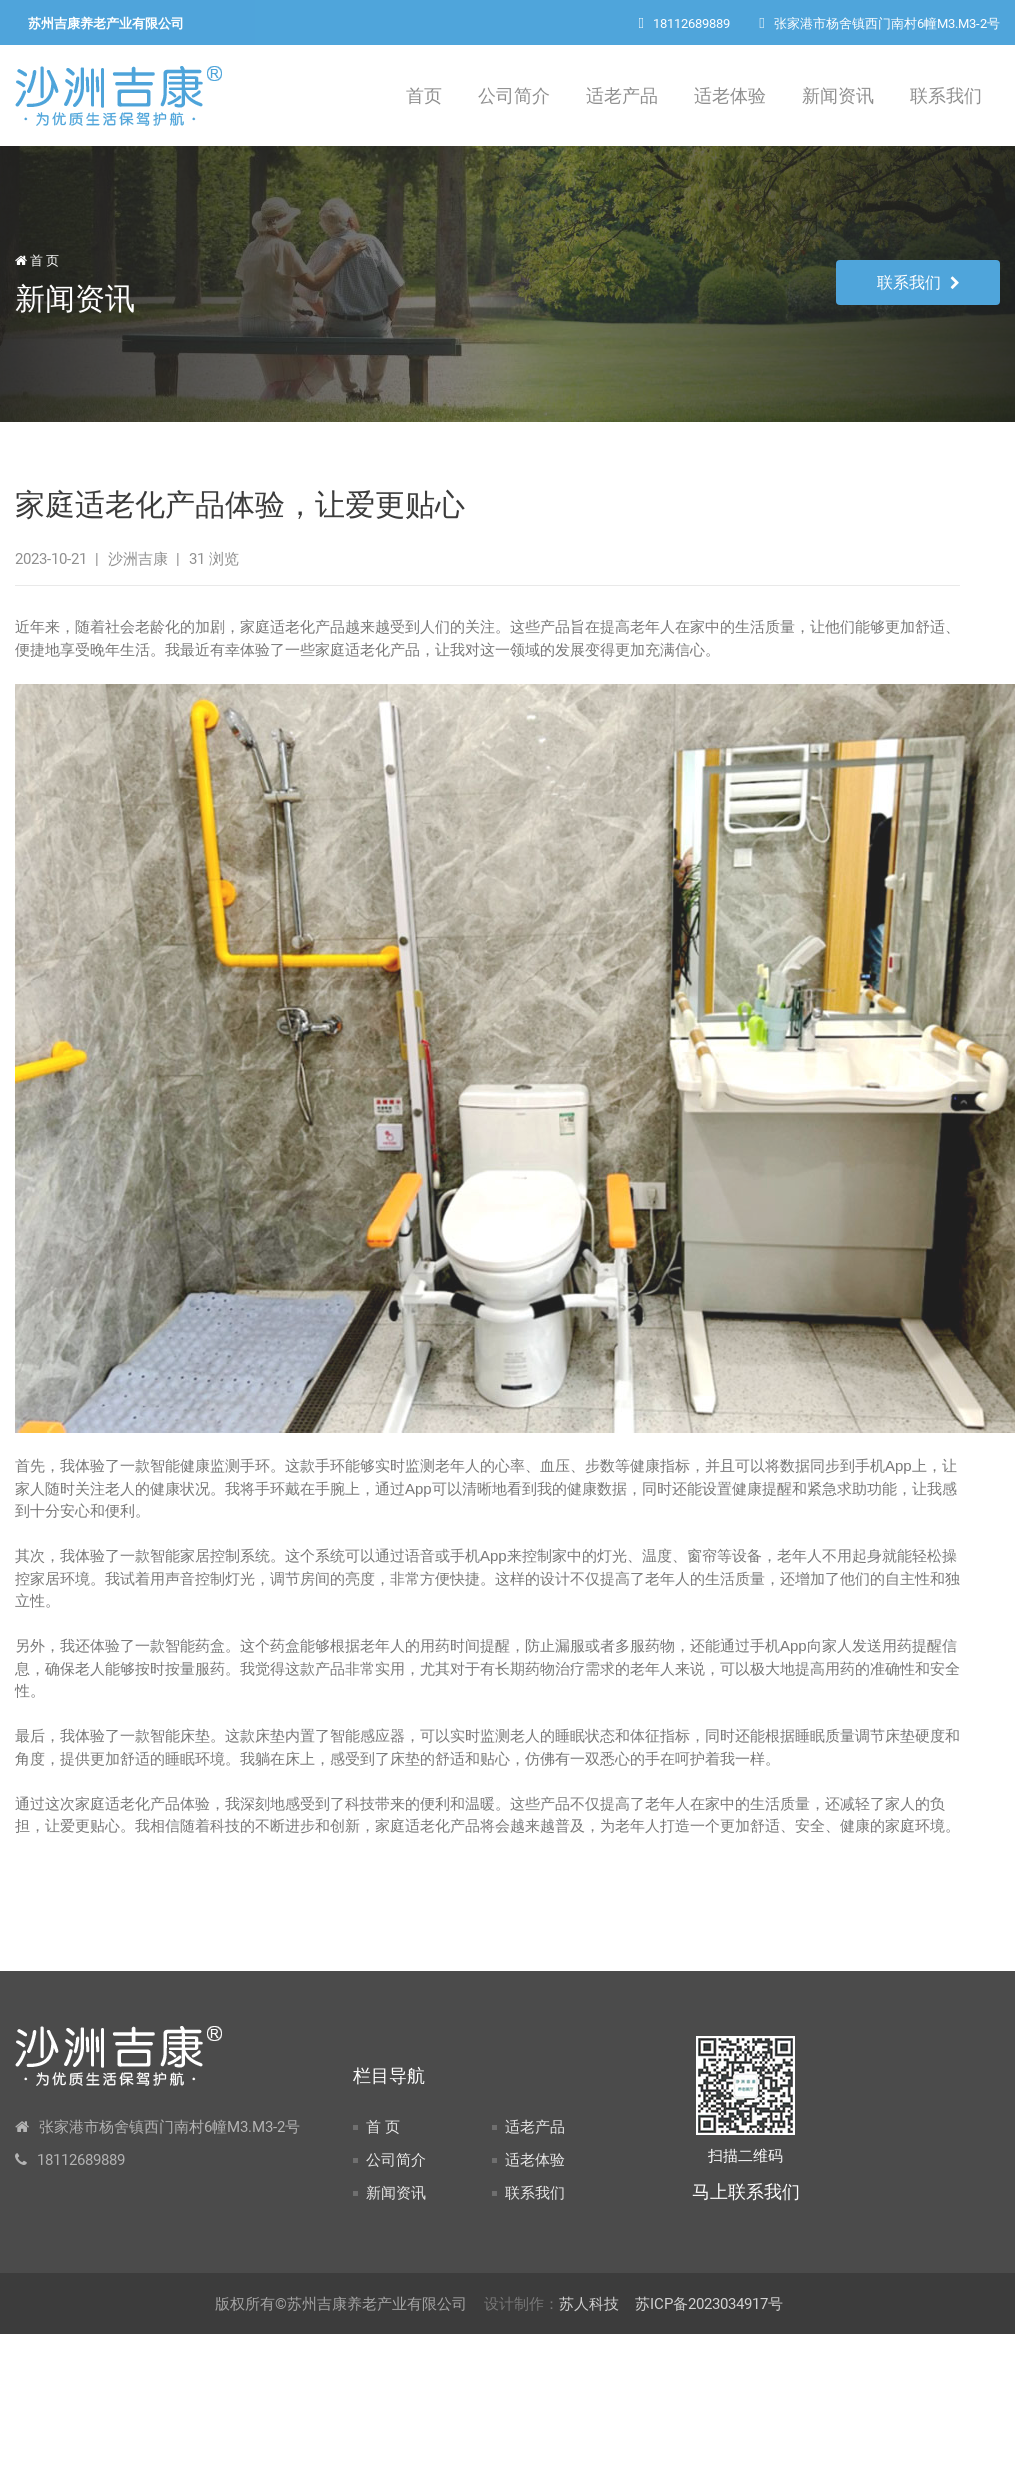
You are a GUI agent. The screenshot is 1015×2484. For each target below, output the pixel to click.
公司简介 (514, 95)
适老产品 (622, 95)
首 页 (37, 260)
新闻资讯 (838, 95)
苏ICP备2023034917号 (709, 2304)
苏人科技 (589, 2304)
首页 (424, 95)
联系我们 (946, 95)
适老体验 (730, 95)
